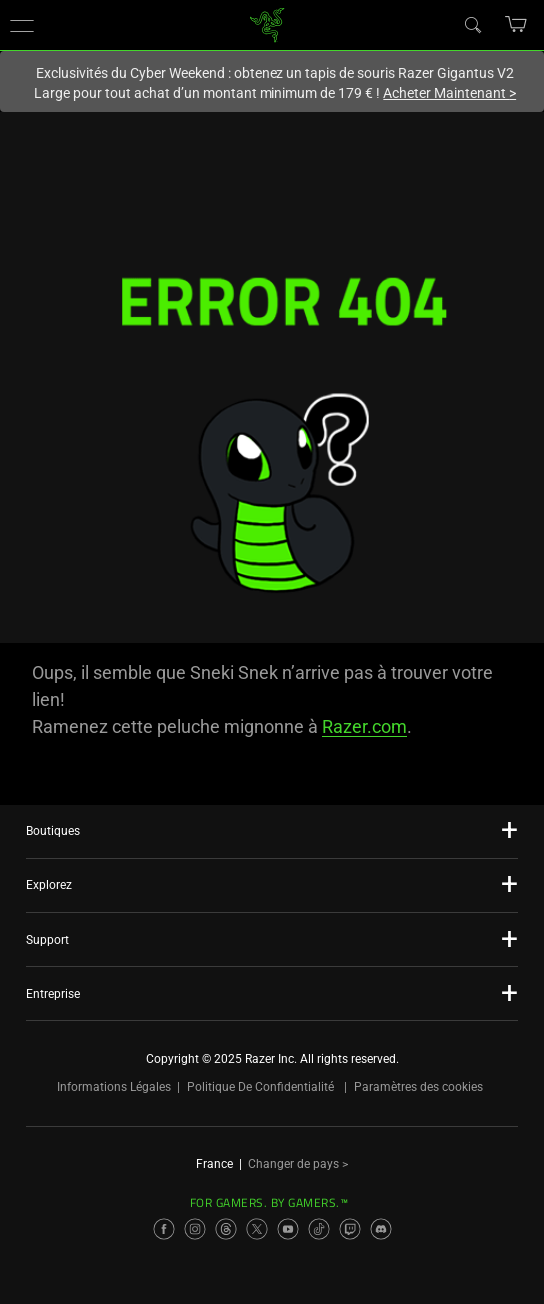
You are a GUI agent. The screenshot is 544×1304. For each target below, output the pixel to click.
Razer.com (364, 726)
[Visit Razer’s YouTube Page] (288, 1229)
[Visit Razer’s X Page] (257, 1229)
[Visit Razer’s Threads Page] (226, 1229)
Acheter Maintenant (449, 93)
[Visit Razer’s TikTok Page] (319, 1229)
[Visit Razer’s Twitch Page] (350, 1229)
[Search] (472, 24)
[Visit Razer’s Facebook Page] (164, 1229)
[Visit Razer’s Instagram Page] (195, 1229)
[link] (267, 23)
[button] (22, 25)
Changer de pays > (298, 1164)
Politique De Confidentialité (260, 1087)
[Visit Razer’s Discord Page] (381, 1229)
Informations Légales (114, 1087)
